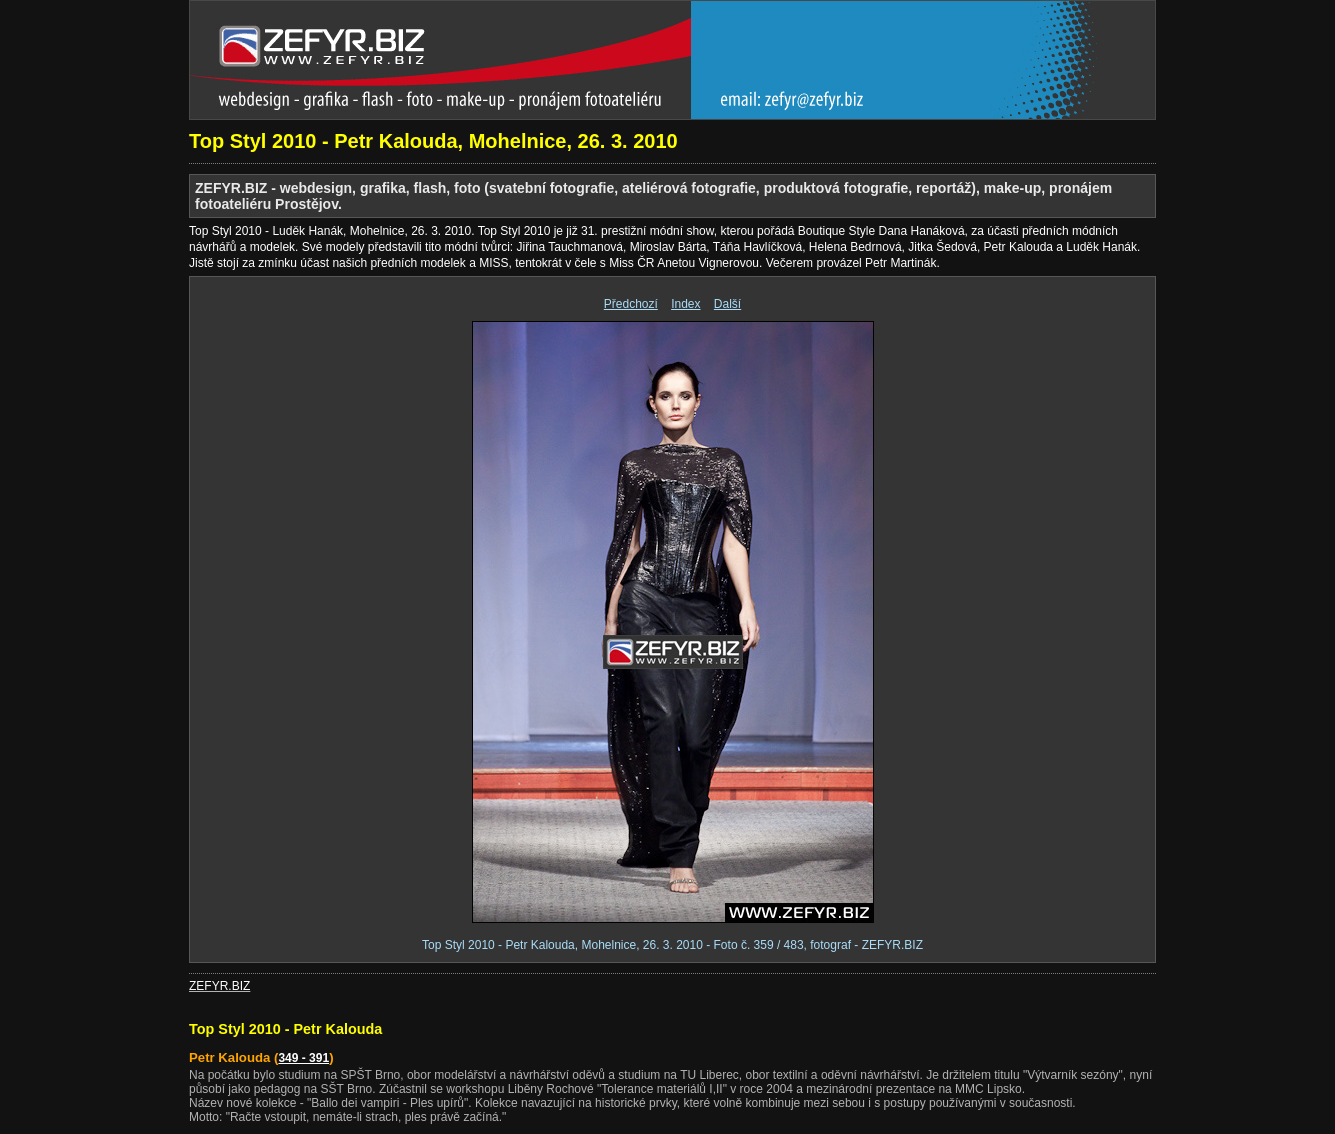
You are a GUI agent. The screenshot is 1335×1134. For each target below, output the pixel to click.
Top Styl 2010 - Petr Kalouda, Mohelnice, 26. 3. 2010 (433, 141)
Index (685, 304)
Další (727, 304)
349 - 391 (303, 1058)
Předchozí (631, 304)
